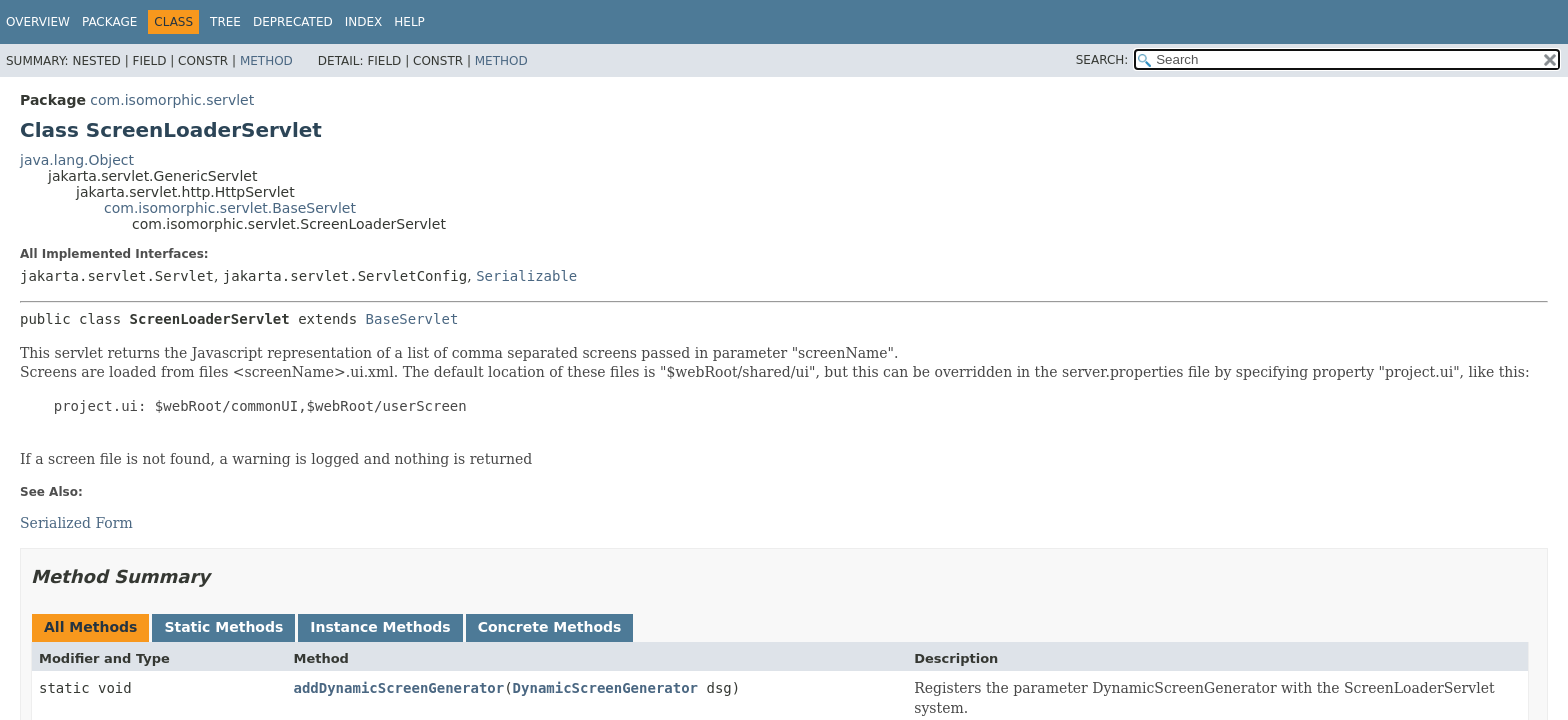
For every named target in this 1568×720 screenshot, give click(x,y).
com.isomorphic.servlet (172, 100)
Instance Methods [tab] (380, 627)
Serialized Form (76, 523)
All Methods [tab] (90, 627)
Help (409, 22)
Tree (225, 22)
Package (109, 22)
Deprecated (293, 22)
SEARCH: (1102, 60)
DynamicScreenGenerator (605, 688)
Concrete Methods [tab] (550, 627)
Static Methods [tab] (223, 627)
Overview (38, 22)
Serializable (526, 276)
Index (364, 22)
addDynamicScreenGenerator (398, 688)
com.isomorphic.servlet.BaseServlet (230, 208)
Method (266, 61)
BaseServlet (412, 319)
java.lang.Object (77, 160)
